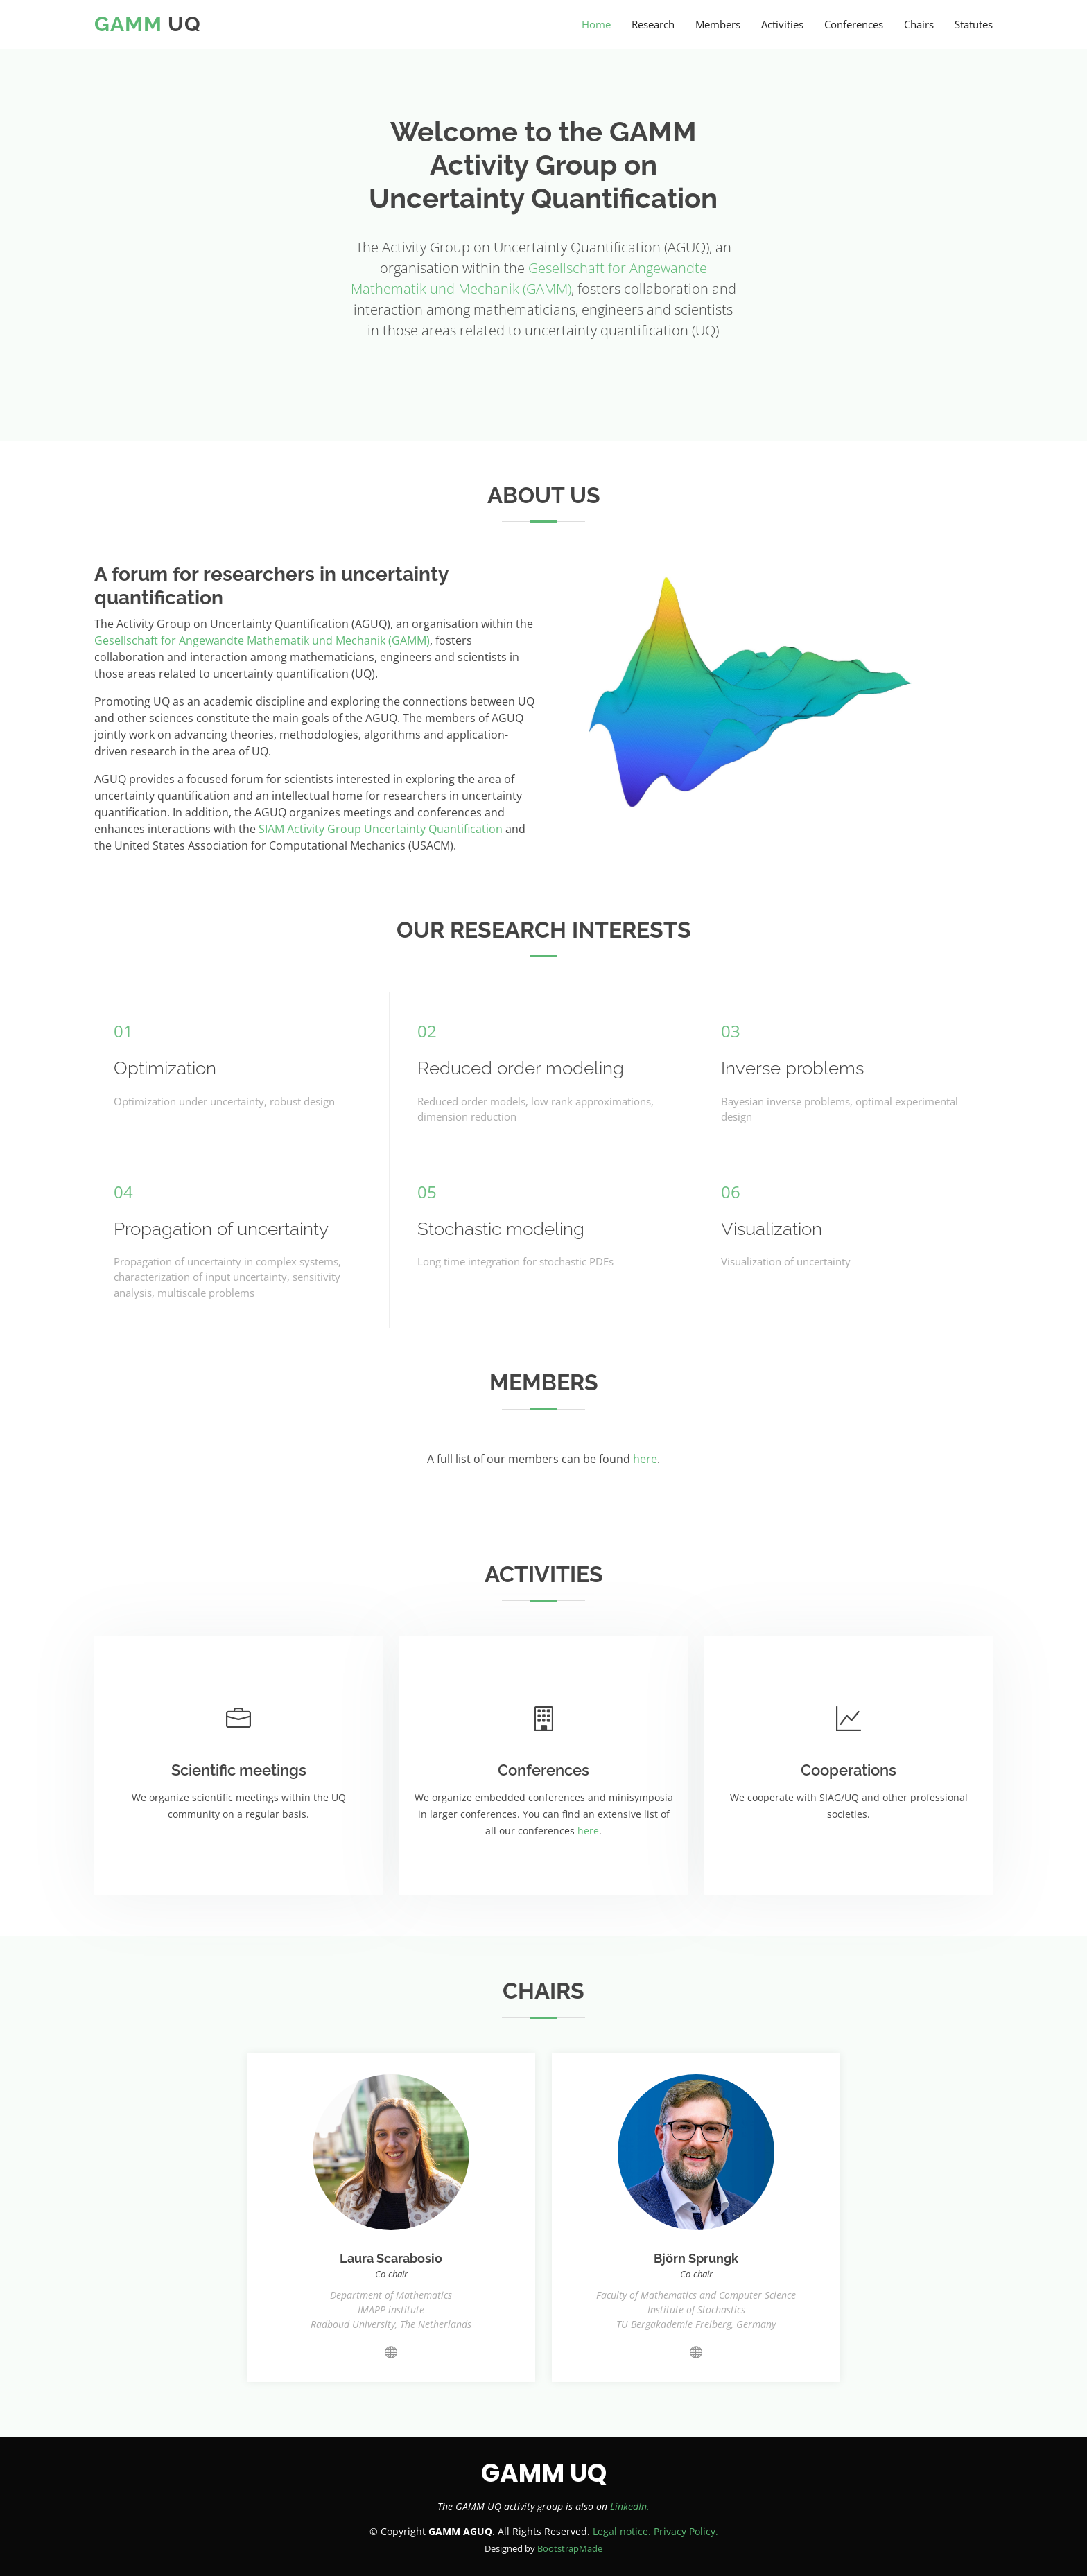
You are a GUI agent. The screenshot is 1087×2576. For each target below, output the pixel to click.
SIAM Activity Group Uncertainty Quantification (381, 828)
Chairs (919, 24)
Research (653, 24)
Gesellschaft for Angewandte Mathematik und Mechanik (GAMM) (262, 640)
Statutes (974, 24)
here (645, 1458)
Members (717, 24)
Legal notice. (622, 2531)
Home (596, 24)
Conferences (853, 24)
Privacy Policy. (686, 2531)
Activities (782, 24)
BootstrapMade (569, 2548)
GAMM (128, 24)
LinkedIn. (630, 2506)
